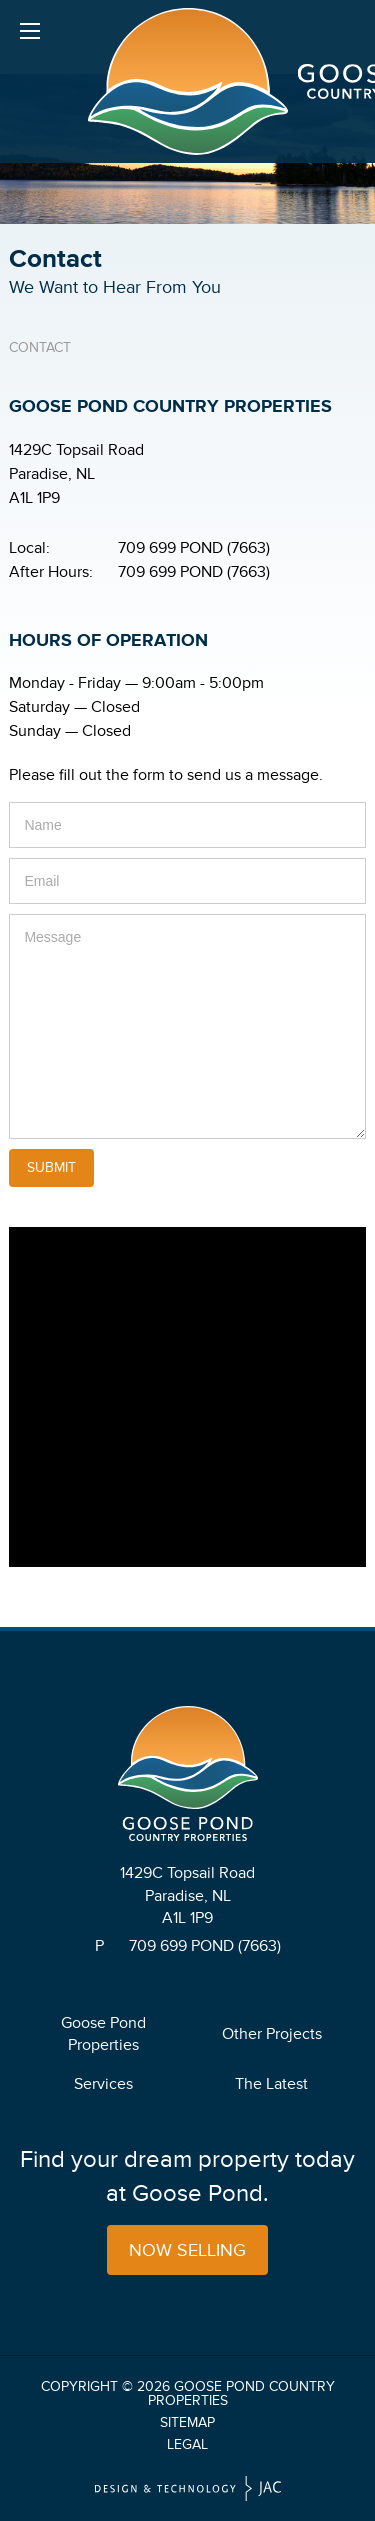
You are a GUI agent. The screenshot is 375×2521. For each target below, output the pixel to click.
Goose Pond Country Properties (241, 2393)
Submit (51, 1167)
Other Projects (272, 2034)
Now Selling (187, 2250)
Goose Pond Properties (103, 2034)
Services (103, 2084)
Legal (187, 2444)
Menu (30, 35)
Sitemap (187, 2422)
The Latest (271, 2084)
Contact (40, 347)
